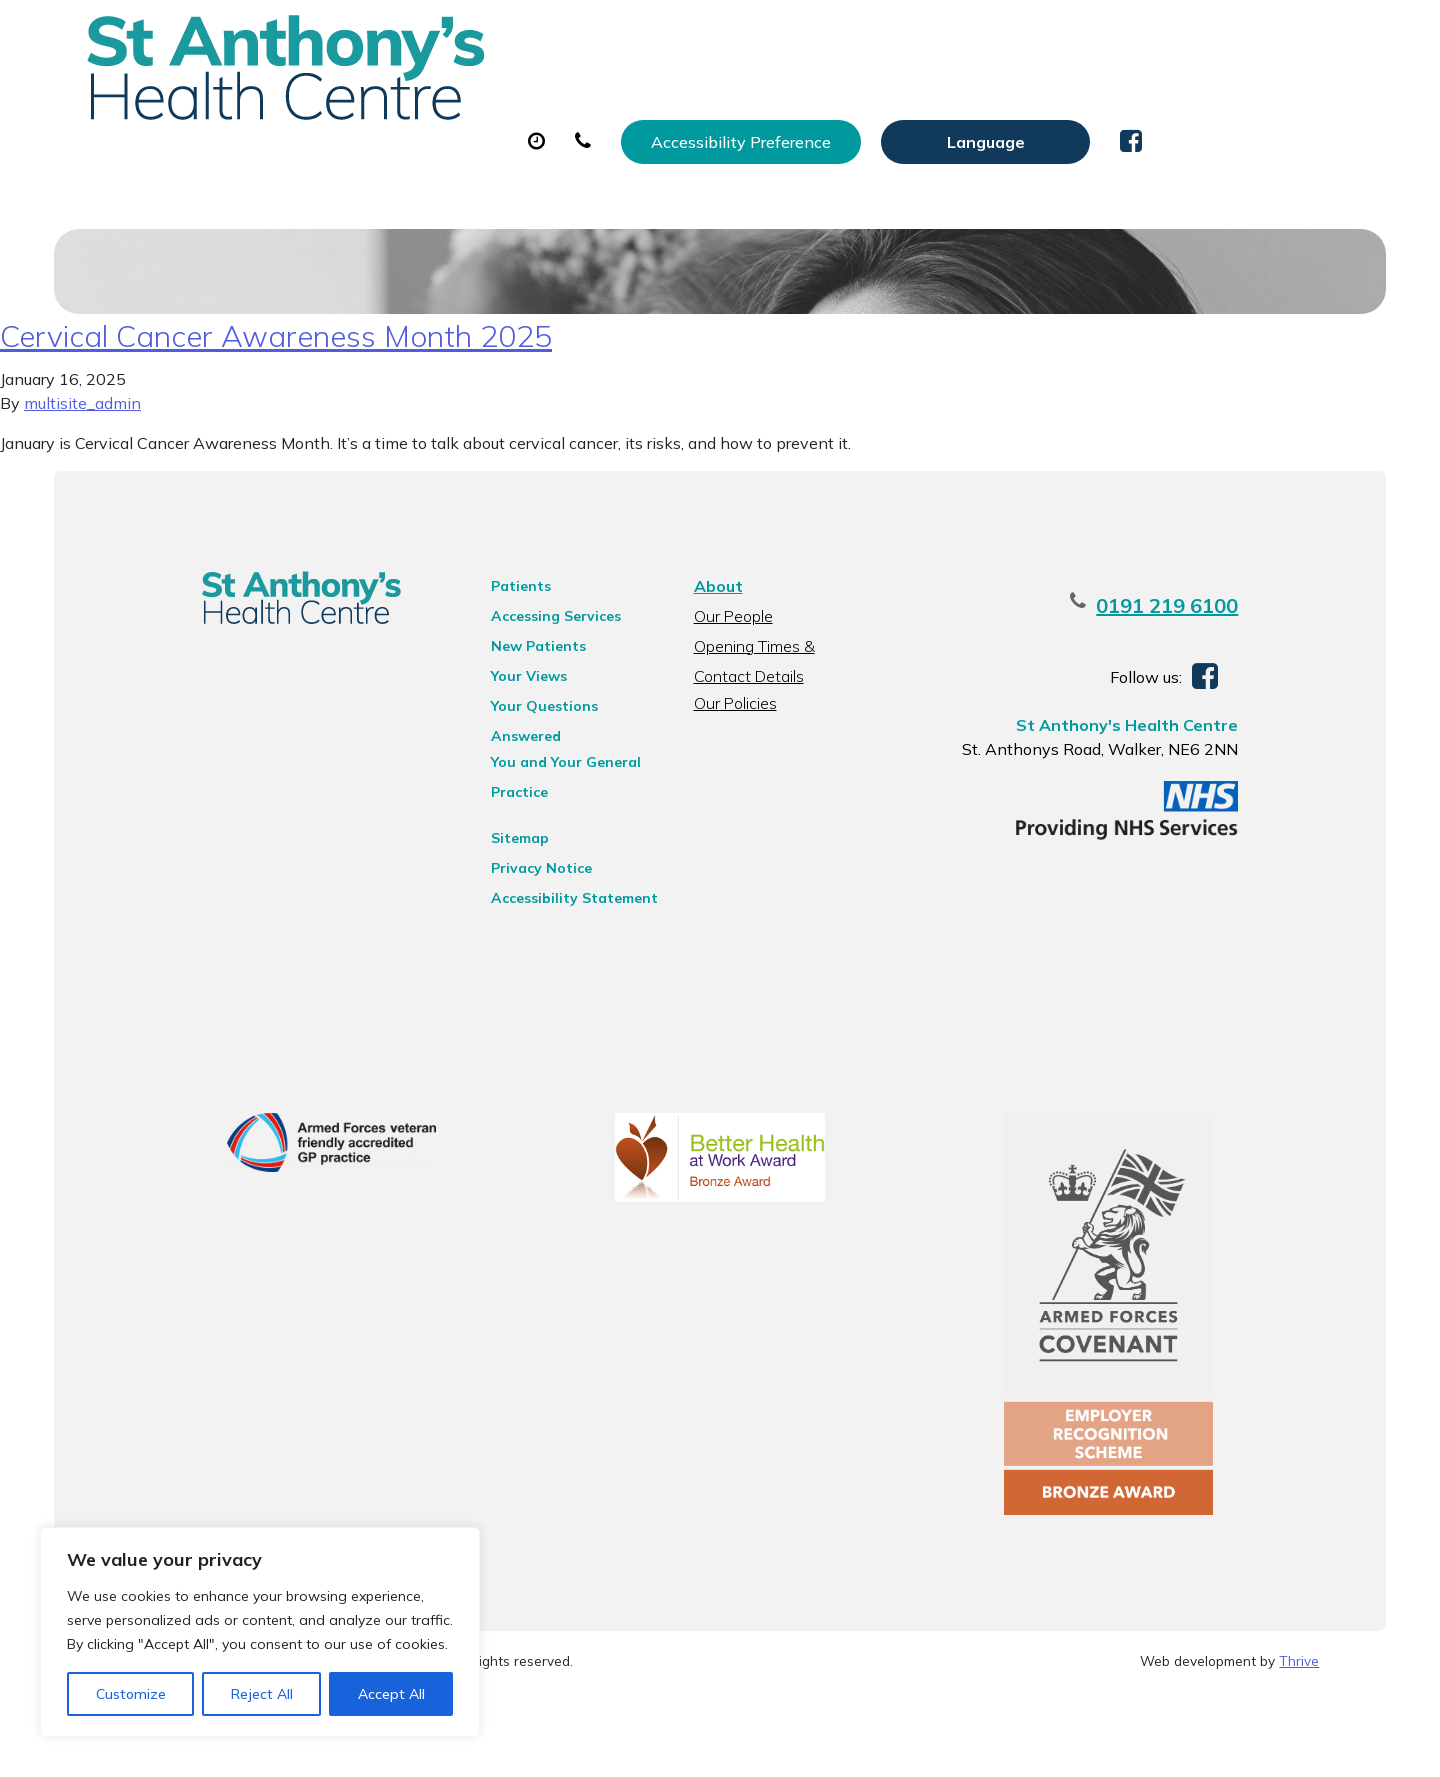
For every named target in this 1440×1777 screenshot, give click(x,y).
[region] (260, 1632)
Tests (1041, 99)
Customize (131, 1694)
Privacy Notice (520, 907)
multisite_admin (82, 468)
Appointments (536, 99)
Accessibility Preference (952, 37)
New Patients (1180, 99)
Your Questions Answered (560, 771)
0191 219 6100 (1215, 670)
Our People (730, 681)
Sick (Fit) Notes (896, 99)
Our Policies (732, 768)
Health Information (417, 169)
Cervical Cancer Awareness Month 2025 (276, 401)
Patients (500, 651)
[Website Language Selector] (1196, 37)
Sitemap (499, 877)
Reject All (262, 1694)
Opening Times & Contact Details (782, 713)
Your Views (508, 741)
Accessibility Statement (553, 937)
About (366, 99)
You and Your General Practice (545, 804)
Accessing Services (535, 681)
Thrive (1299, 1745)
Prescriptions (721, 99)
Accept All (391, 1694)
